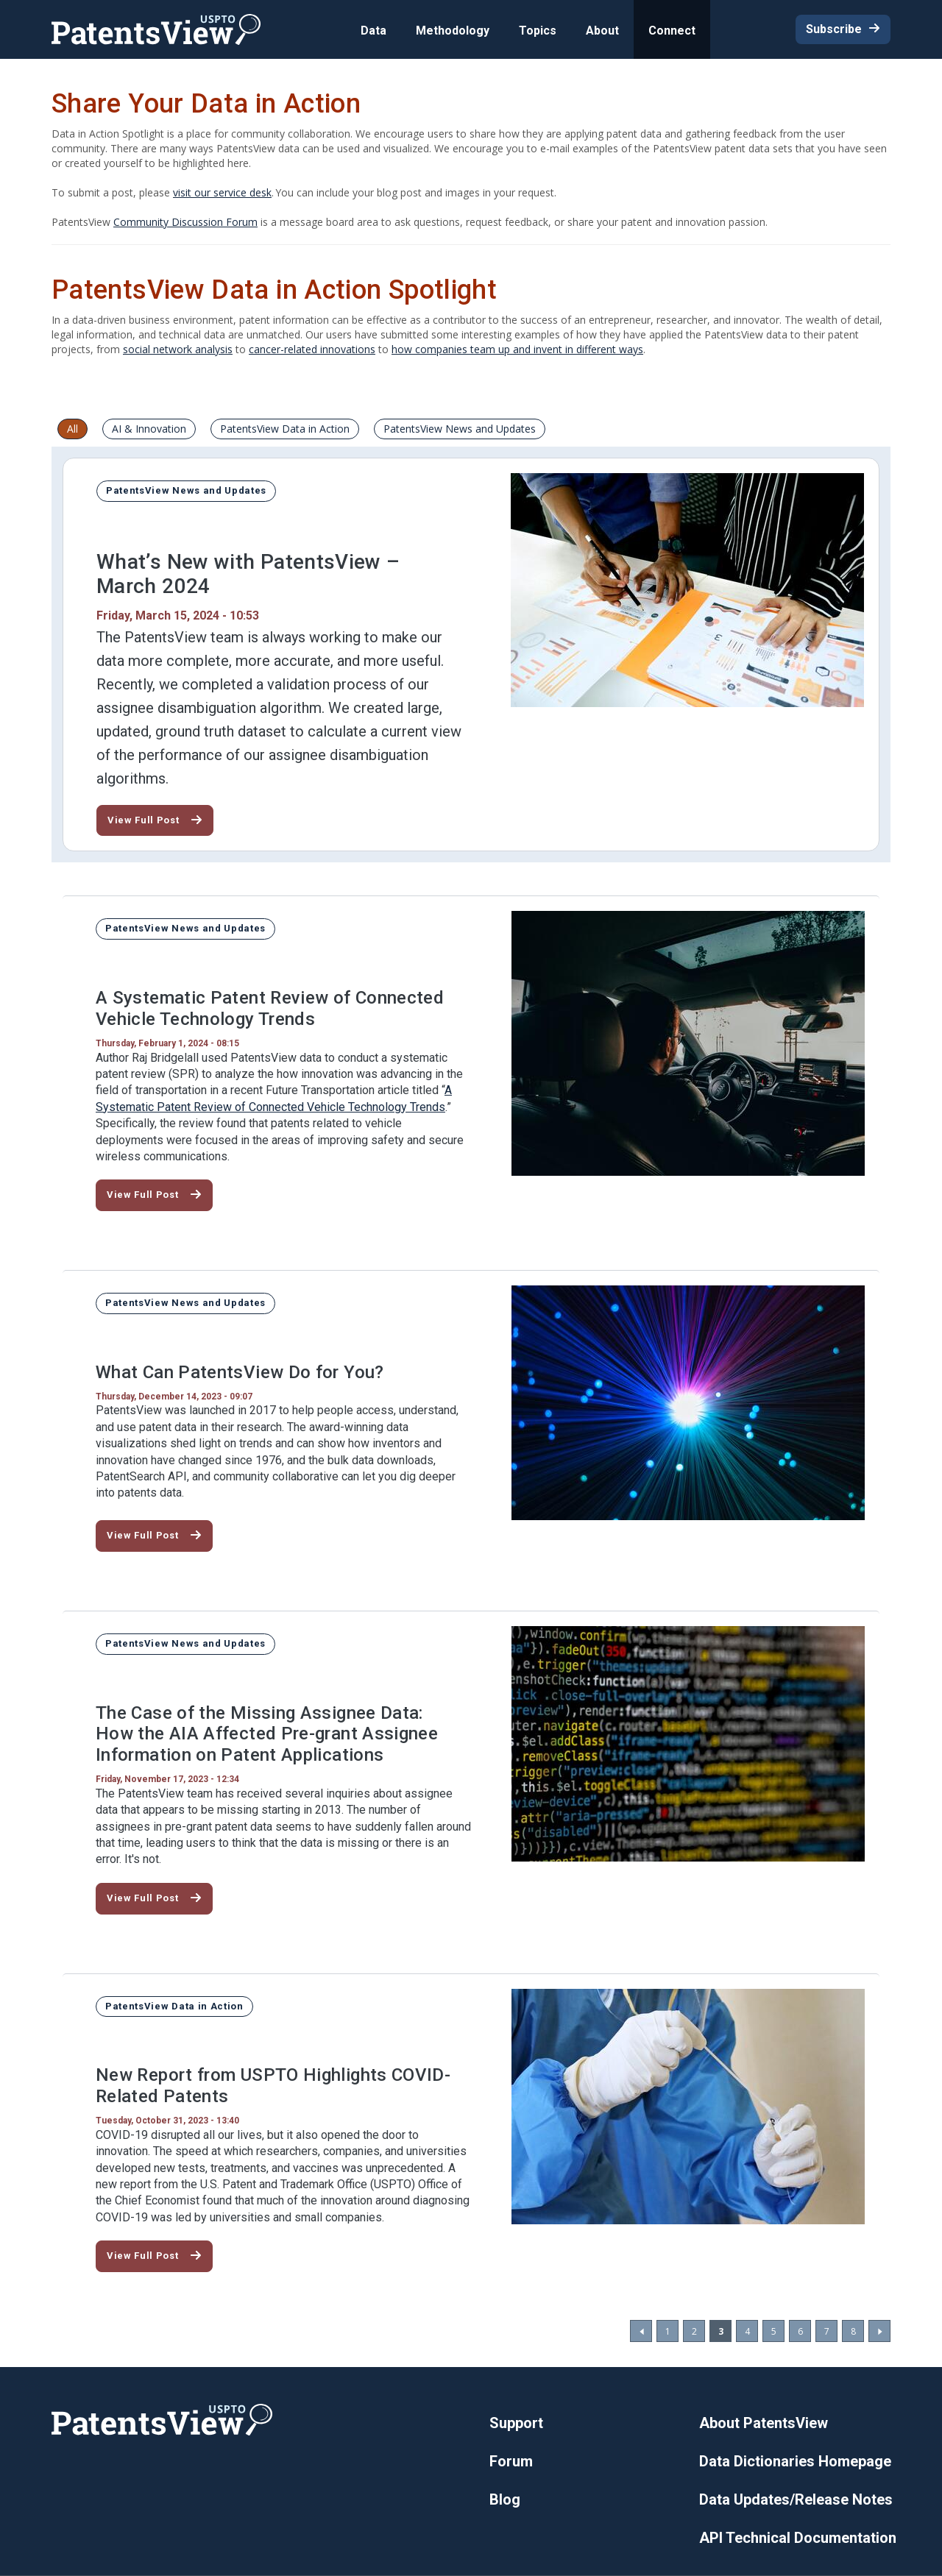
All (72, 429)
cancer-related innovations (312, 349)
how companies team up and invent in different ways (517, 349)
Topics (537, 31)
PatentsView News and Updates (459, 429)
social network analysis (178, 349)
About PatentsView (763, 2423)
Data (373, 31)
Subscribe (834, 29)
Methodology (452, 31)
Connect (671, 31)
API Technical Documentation (797, 2538)
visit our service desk (222, 192)
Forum (511, 2461)
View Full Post (143, 820)
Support (516, 2423)
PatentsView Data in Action (285, 429)
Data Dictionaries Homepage (795, 2461)
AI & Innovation (149, 429)
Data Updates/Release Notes (796, 2499)
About (602, 31)
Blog (504, 2499)
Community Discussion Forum (185, 222)
